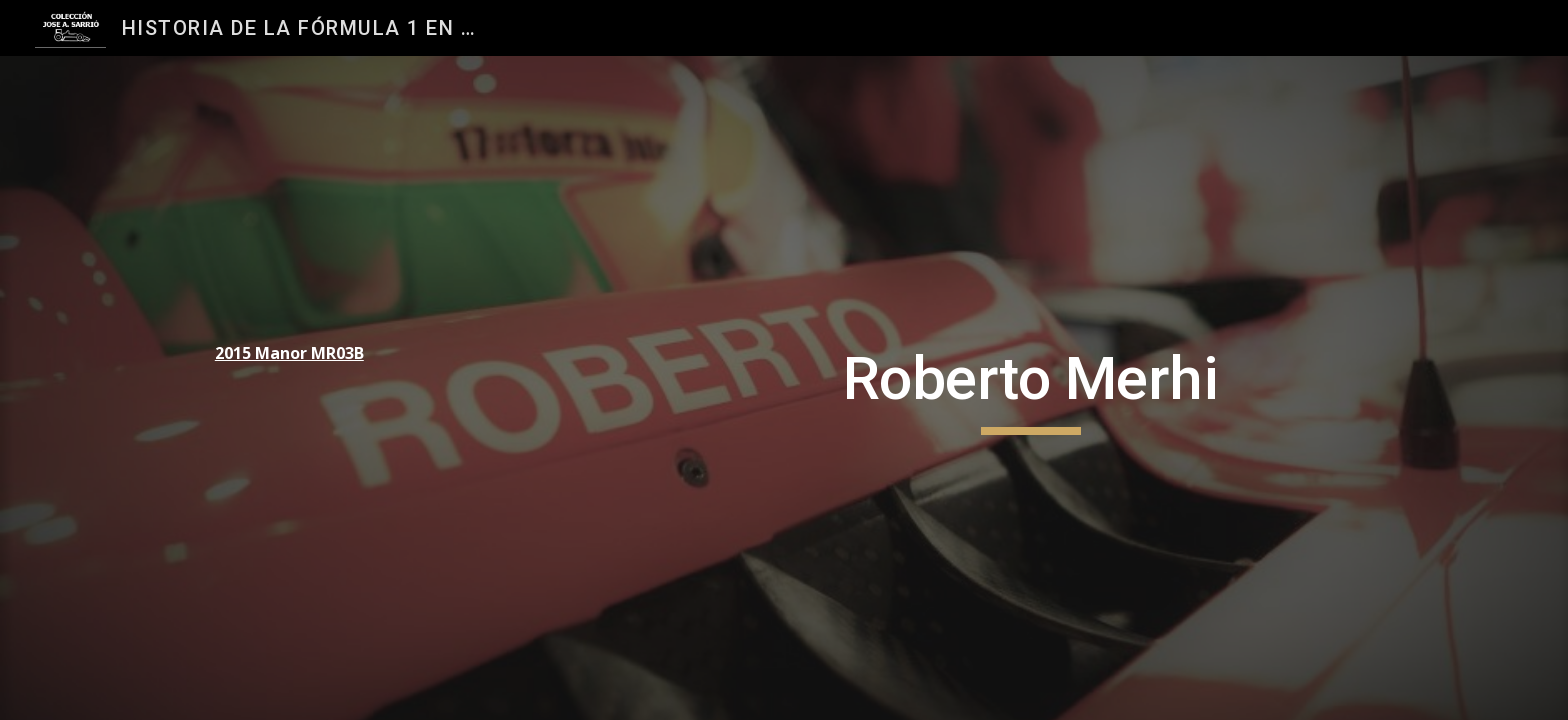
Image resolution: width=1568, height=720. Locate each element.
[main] (340, 353)
